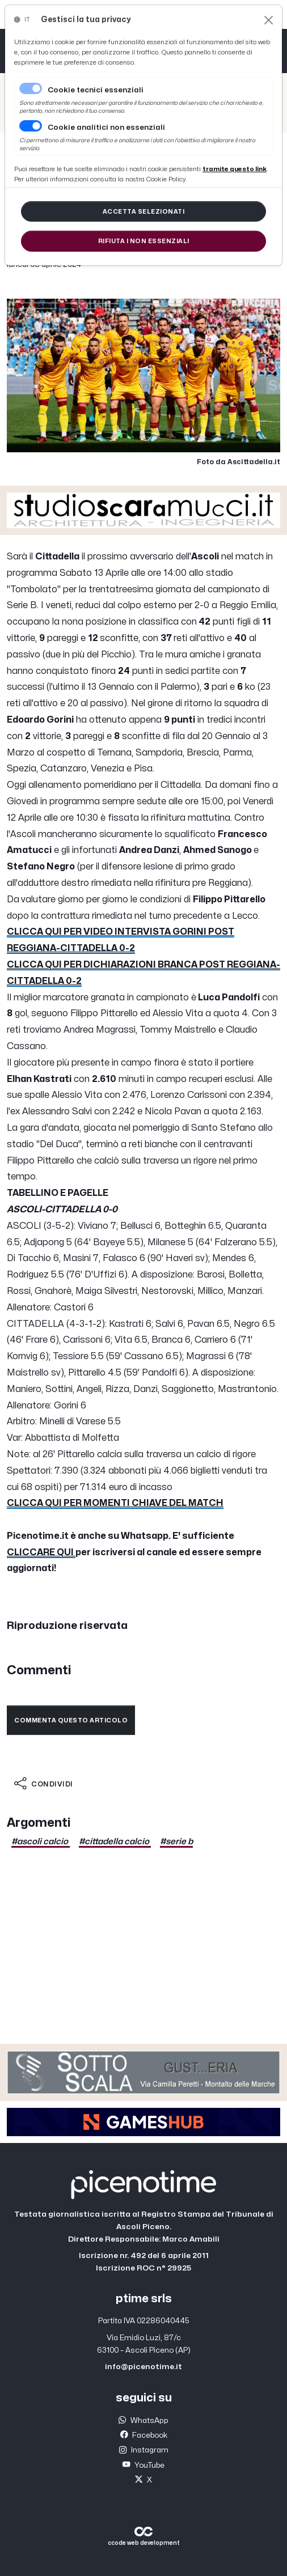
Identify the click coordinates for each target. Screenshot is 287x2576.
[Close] (268, 20)
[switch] (30, 125)
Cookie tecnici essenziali (96, 90)
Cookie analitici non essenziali (106, 127)
